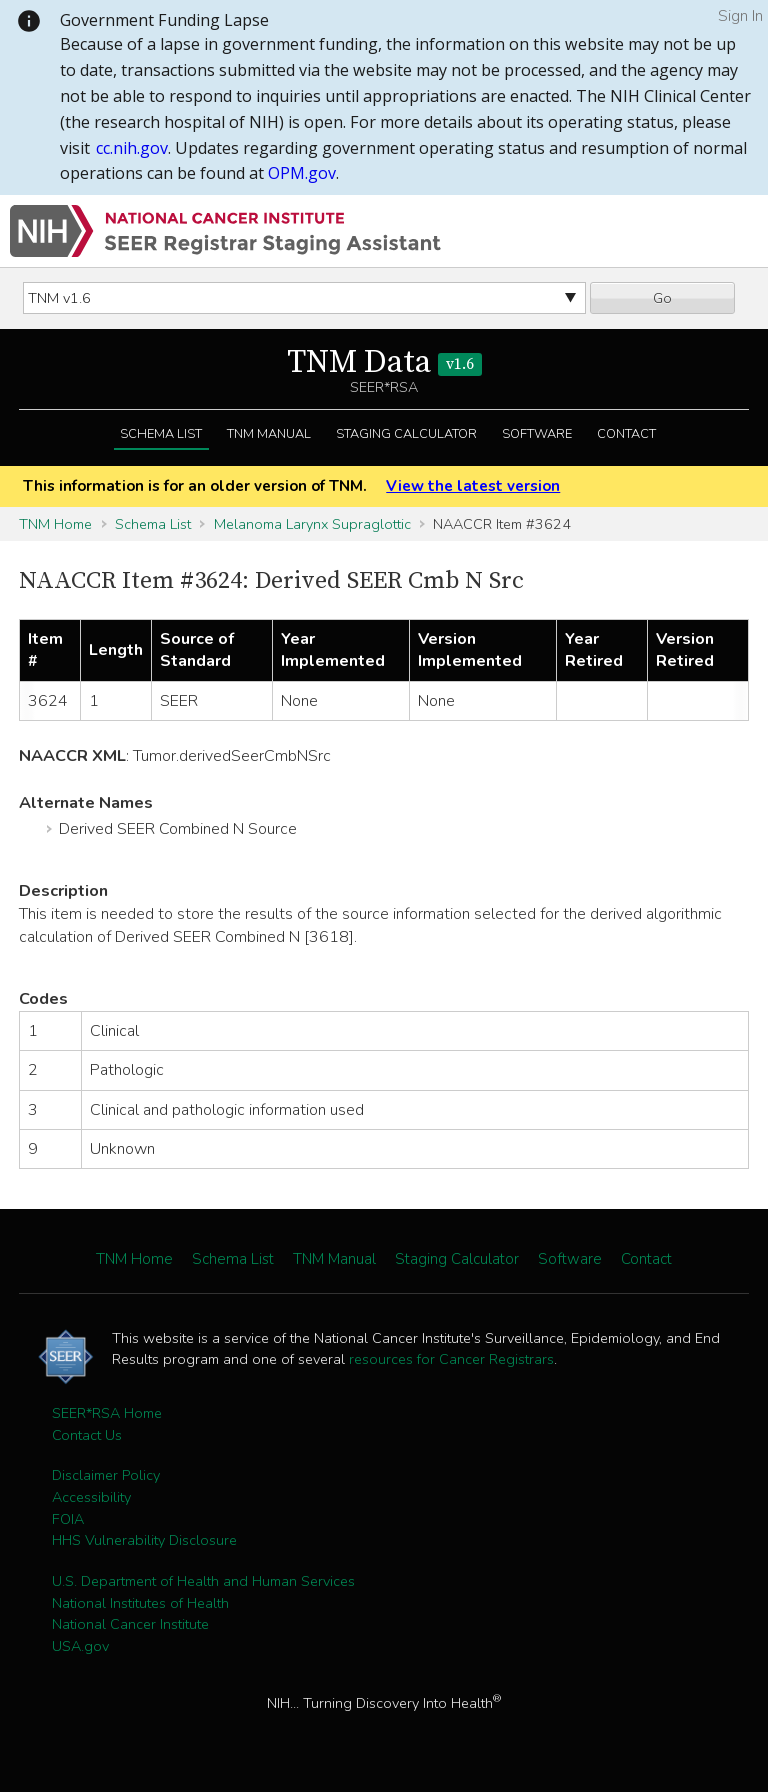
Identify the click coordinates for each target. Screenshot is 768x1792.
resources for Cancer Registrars (451, 1359)
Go (662, 298)
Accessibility (91, 1497)
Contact (626, 434)
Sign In (740, 16)
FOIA (68, 1519)
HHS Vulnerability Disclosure (144, 1540)
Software (537, 434)
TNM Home (55, 524)
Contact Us (87, 1435)
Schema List (161, 434)
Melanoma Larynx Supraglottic (312, 524)
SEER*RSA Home (107, 1413)
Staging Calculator (406, 434)
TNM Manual (269, 434)
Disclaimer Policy (106, 1475)
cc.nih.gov (132, 148)
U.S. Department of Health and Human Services (203, 1581)
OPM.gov (302, 173)
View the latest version (473, 486)
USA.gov (80, 1646)
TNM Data (384, 363)
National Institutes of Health (140, 1603)
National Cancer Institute (130, 1624)
